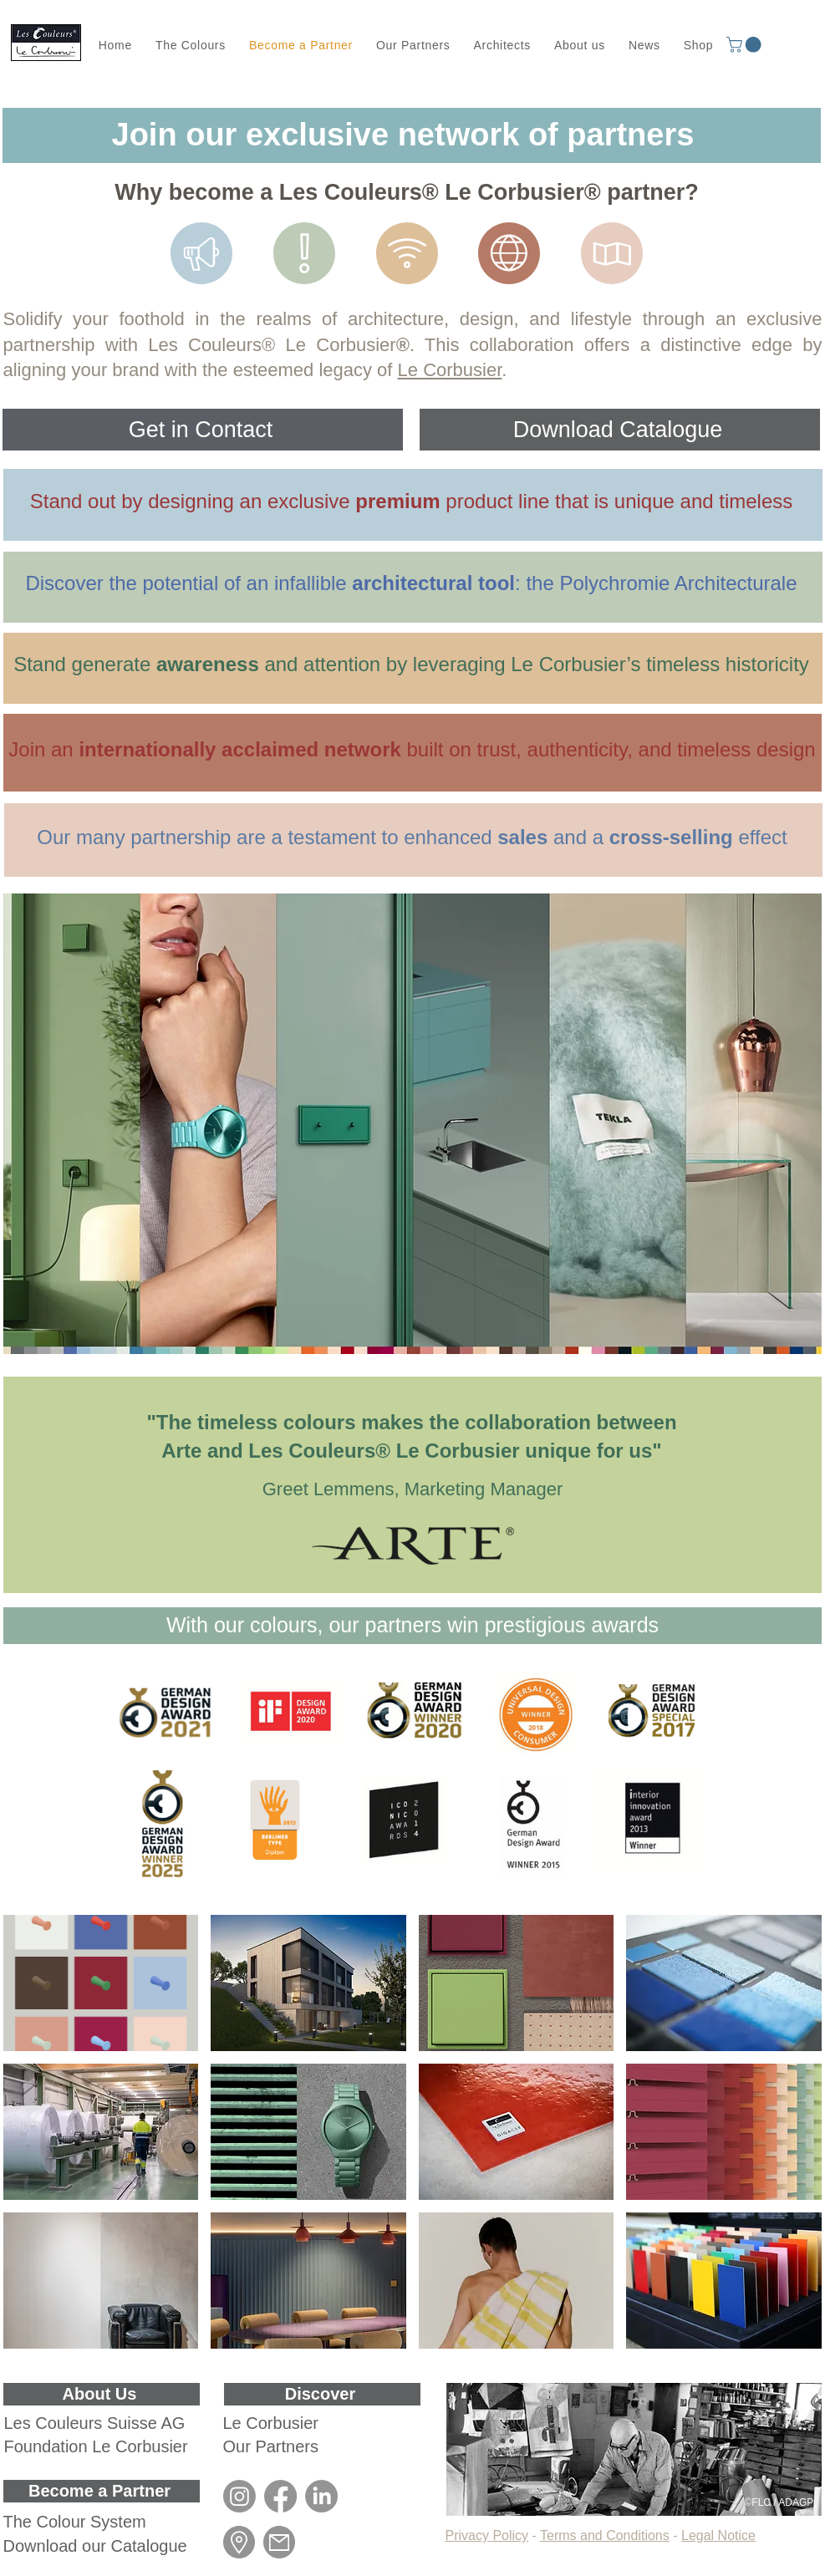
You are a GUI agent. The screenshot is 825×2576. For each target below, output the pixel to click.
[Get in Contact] (203, 430)
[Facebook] (280, 2496)
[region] (412, 505)
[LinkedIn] (321, 2496)
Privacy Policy (487, 2535)
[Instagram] (239, 2496)
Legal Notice (718, 2535)
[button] (745, 45)
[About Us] (101, 2394)
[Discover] (322, 2394)
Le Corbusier (450, 369)
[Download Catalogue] (620, 430)
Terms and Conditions (605, 2535)
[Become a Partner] (101, 2491)
